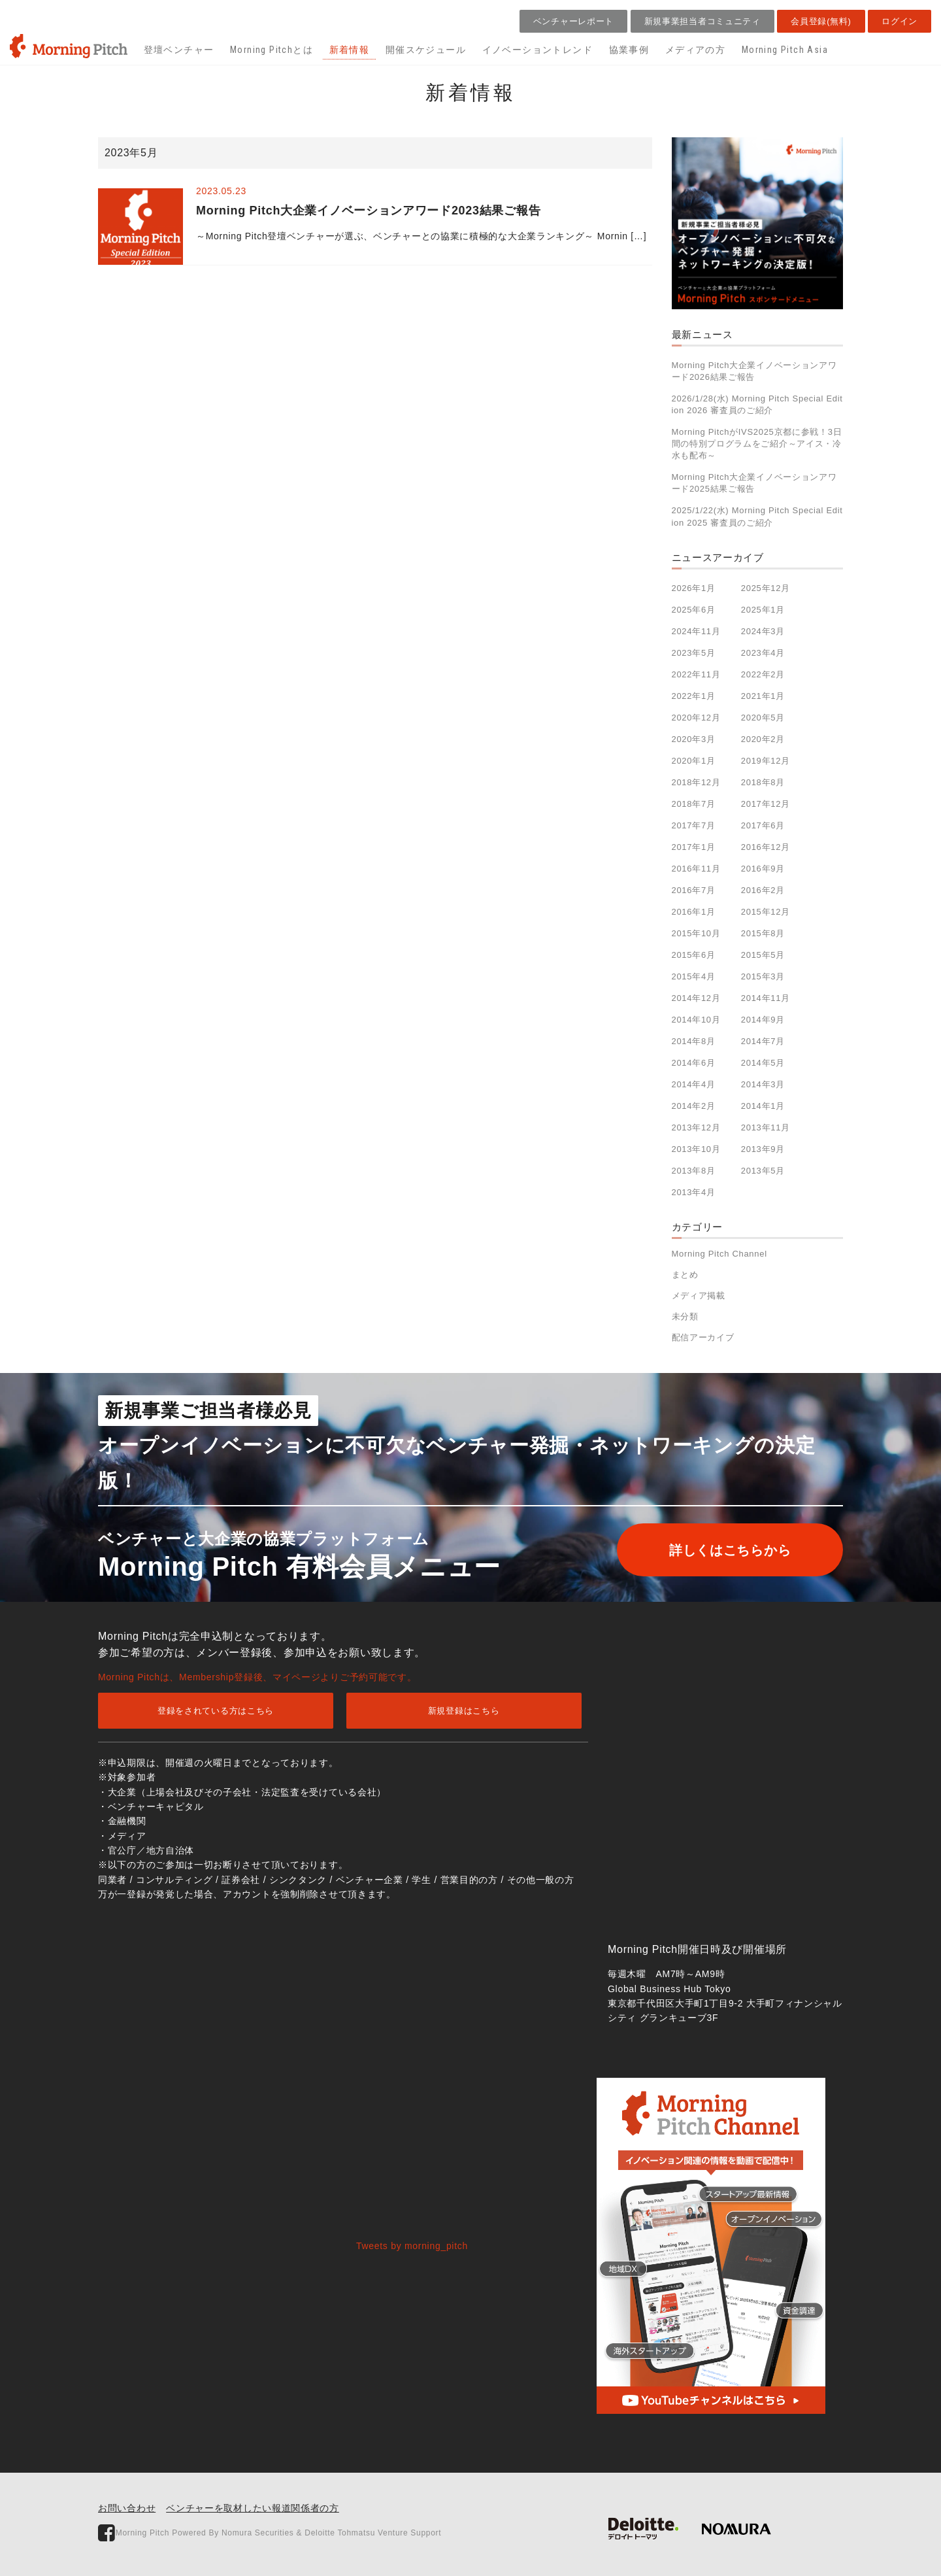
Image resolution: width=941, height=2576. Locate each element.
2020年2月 (763, 739)
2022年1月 (694, 696)
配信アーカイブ (703, 1337)
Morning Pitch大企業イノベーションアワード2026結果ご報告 (754, 371)
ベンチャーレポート (573, 21)
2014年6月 (694, 1063)
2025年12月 (765, 588)
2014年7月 (763, 1041)
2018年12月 (696, 782)
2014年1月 (763, 1106)
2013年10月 (696, 1149)
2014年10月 (696, 1020)
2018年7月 (694, 804)
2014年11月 (765, 998)
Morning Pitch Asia (785, 49)
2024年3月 (763, 631)
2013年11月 (765, 1127)
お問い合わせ (127, 2508)
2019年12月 (765, 761)
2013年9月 (763, 1149)
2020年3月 (694, 739)
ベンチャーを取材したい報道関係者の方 (252, 2508)
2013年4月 (694, 1192)
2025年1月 (763, 610)
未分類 (685, 1316)
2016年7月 (694, 890)
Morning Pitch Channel (719, 1254)
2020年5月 (763, 717)
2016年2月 (763, 890)
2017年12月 (765, 804)
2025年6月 (694, 610)
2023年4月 (763, 653)
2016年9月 (763, 868)
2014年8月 (694, 1041)
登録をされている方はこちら (215, 1711)
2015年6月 (694, 955)
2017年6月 (763, 825)
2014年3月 (763, 1084)
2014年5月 (763, 1063)
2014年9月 (763, 1020)
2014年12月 (696, 998)
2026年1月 (694, 588)
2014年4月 (694, 1084)
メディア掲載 (698, 1295)
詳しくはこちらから (730, 1550)
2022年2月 (763, 674)
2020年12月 (696, 717)
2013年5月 (763, 1171)
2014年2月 (694, 1106)
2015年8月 (763, 933)
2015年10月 (696, 933)
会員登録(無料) (821, 21)
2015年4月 (694, 976)
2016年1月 (694, 912)
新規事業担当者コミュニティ (702, 21)
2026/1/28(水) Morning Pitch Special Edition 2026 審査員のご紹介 (757, 404)
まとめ (685, 1275)
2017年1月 (694, 847)
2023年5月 (694, 653)
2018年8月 (763, 782)
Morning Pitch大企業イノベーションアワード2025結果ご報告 (754, 483)
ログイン (899, 21)
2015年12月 (765, 912)
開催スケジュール (426, 49)
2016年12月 (765, 847)
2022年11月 (696, 674)
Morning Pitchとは (271, 49)
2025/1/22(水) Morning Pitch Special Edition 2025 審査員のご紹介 (757, 516)
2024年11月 (696, 631)
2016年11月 (696, 868)
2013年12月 (696, 1127)
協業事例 (629, 49)
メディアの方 (695, 49)
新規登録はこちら (464, 1711)
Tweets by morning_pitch (412, 2246)
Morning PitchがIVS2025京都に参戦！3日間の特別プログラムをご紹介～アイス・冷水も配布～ (757, 443)
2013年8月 (694, 1171)
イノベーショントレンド (537, 49)
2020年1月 (694, 761)
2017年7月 (694, 825)
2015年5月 (763, 955)
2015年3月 (763, 976)
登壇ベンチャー (179, 49)
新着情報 (349, 49)
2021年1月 (763, 696)
